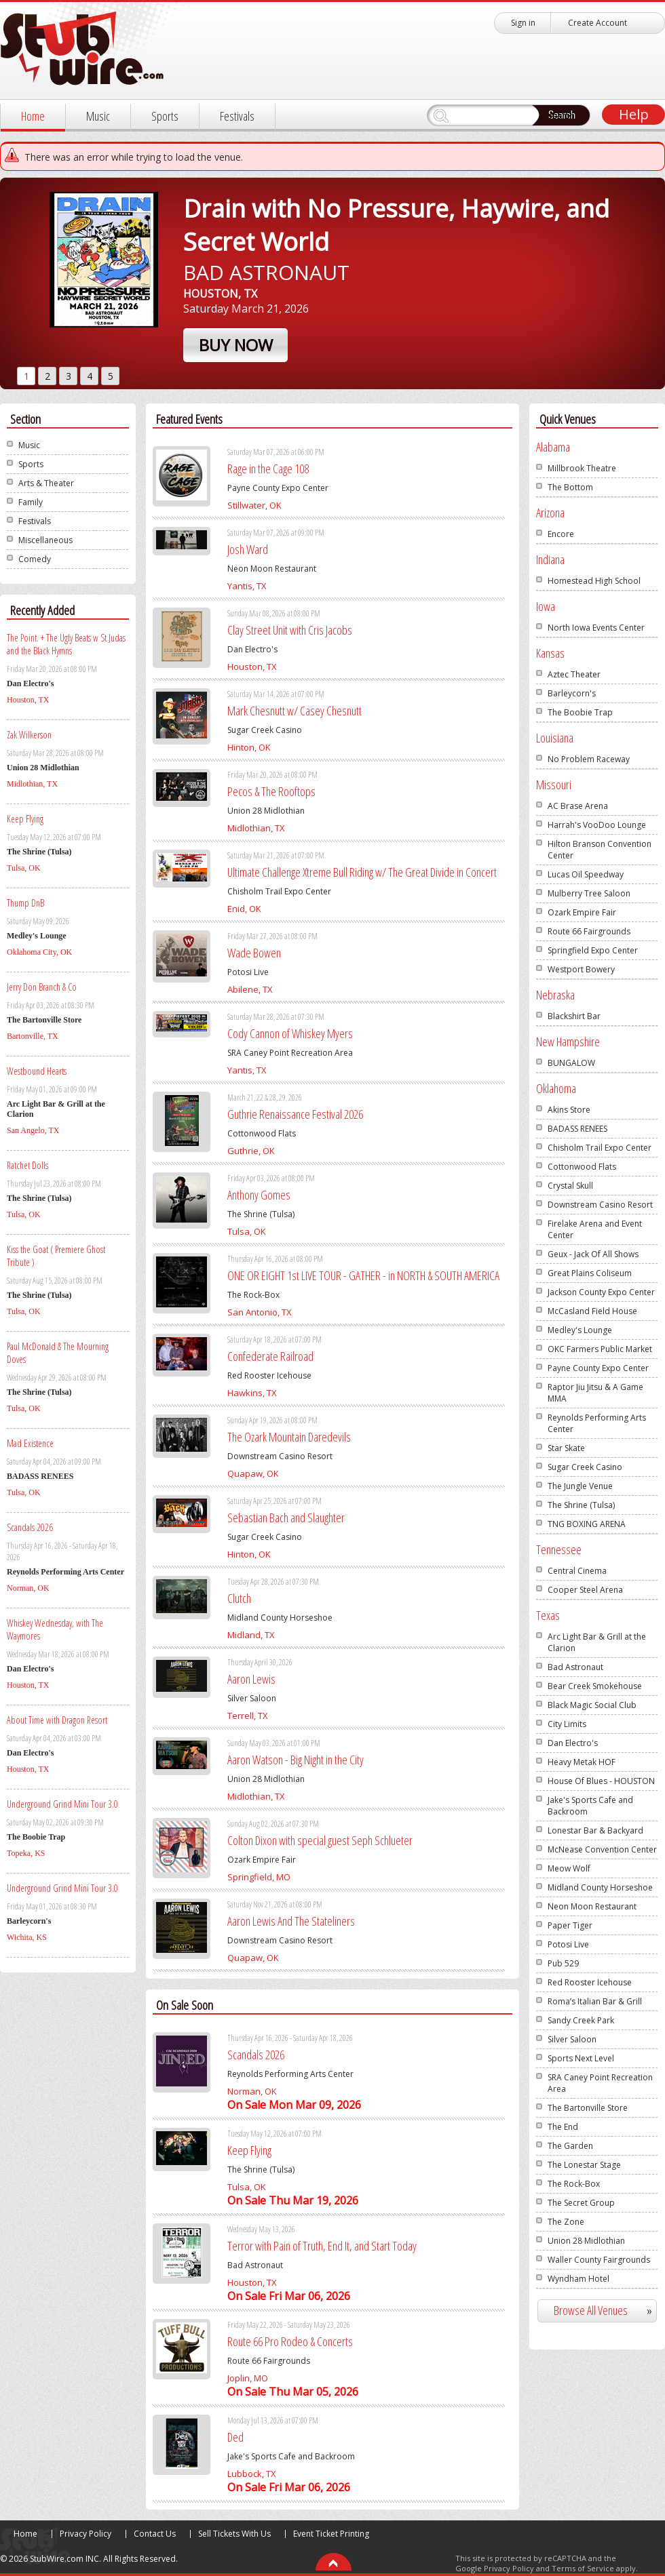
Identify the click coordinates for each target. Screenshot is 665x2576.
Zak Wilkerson (29, 734)
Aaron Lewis (251, 1679)
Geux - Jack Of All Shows (593, 1254)
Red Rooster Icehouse (590, 1982)
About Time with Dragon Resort (57, 1719)
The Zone (566, 2221)
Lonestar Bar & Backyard (595, 1830)
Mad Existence (30, 1443)
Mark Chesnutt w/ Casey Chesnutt (294, 710)
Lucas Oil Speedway (586, 874)
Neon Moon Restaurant (592, 1906)
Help (634, 114)
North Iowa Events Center (596, 627)
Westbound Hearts (36, 1071)
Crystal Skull (570, 1185)
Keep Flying (25, 818)
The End (563, 2127)
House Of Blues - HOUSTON (601, 1781)
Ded (235, 2437)
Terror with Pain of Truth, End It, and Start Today (322, 2246)
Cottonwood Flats (582, 1166)
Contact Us (155, 2533)
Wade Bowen (254, 953)
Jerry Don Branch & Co (42, 986)
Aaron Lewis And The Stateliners (291, 1921)
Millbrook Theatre (582, 468)
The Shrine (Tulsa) (581, 1505)
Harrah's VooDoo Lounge (597, 825)
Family (30, 502)
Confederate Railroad (270, 1356)
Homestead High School (594, 581)
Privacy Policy (85, 2533)
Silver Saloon (572, 2039)
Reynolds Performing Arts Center (597, 1423)
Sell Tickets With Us (234, 2533)
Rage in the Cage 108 (268, 468)
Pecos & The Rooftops (271, 791)
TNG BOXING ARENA (587, 1524)
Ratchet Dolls (27, 1165)
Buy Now (236, 345)
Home (33, 116)
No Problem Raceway (589, 759)
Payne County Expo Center (598, 1368)
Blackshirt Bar (574, 1016)
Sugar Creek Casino (585, 1467)
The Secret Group (581, 2202)
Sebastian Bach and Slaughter (286, 1517)
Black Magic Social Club (592, 1705)
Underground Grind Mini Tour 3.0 (62, 1804)
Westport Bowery (581, 969)
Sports (164, 116)
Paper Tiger (570, 1925)
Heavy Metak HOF (581, 1762)
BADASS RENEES (577, 1128)
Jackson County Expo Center (601, 1292)
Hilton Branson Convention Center (599, 849)
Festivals (237, 116)
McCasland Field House (592, 1311)
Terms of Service (583, 2568)
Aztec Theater (574, 674)
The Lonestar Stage (584, 2165)
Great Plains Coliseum (590, 1273)
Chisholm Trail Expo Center (599, 1147)
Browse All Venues (608, 2310)
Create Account (597, 22)
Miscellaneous (45, 540)
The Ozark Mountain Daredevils (289, 1437)
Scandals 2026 (30, 1527)
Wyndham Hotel (578, 2278)
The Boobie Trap (580, 712)
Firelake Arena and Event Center (595, 1229)
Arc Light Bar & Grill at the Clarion (597, 1642)
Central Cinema (577, 1571)
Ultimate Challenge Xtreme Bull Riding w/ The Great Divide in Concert (362, 872)
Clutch (239, 1598)
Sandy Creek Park (581, 2020)
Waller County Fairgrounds (599, 2259)
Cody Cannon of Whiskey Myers (290, 1033)
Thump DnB (25, 902)
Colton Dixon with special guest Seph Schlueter (320, 1840)
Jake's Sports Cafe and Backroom (590, 1805)
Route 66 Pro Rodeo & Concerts (290, 2341)
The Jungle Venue (580, 1486)
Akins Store (569, 1109)
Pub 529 (563, 1963)
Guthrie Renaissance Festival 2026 (295, 1114)
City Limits (567, 1724)
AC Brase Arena (578, 806)
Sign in (523, 22)
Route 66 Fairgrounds (589, 931)
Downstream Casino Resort (600, 1204)
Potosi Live (568, 1944)
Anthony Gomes (258, 1195)
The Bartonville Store (588, 2108)
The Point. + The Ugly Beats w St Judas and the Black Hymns (66, 644)
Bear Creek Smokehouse (595, 1686)
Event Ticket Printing (331, 2533)
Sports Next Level (581, 2058)
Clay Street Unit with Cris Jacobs (289, 630)
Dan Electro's (573, 1743)
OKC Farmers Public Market (600, 1349)
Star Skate (566, 1448)
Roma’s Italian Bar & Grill (595, 2001)
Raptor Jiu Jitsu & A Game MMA (595, 1392)
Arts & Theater (46, 483)
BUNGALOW (571, 1063)
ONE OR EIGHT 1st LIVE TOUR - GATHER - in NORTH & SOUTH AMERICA (363, 1275)
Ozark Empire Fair (582, 912)
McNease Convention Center (602, 1849)
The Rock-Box (574, 2183)
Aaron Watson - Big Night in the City (295, 1759)
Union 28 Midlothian (586, 2240)
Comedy (34, 559)
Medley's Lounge (580, 1330)
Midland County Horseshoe (600, 1887)
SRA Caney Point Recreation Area (600, 2083)
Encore (561, 534)
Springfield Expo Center (593, 950)
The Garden (570, 2146)
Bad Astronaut (575, 1667)
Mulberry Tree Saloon (589, 893)
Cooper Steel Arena (585, 1590)
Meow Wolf (569, 1868)
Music (98, 116)
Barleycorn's (572, 693)
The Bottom (570, 487)
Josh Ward (247, 549)
